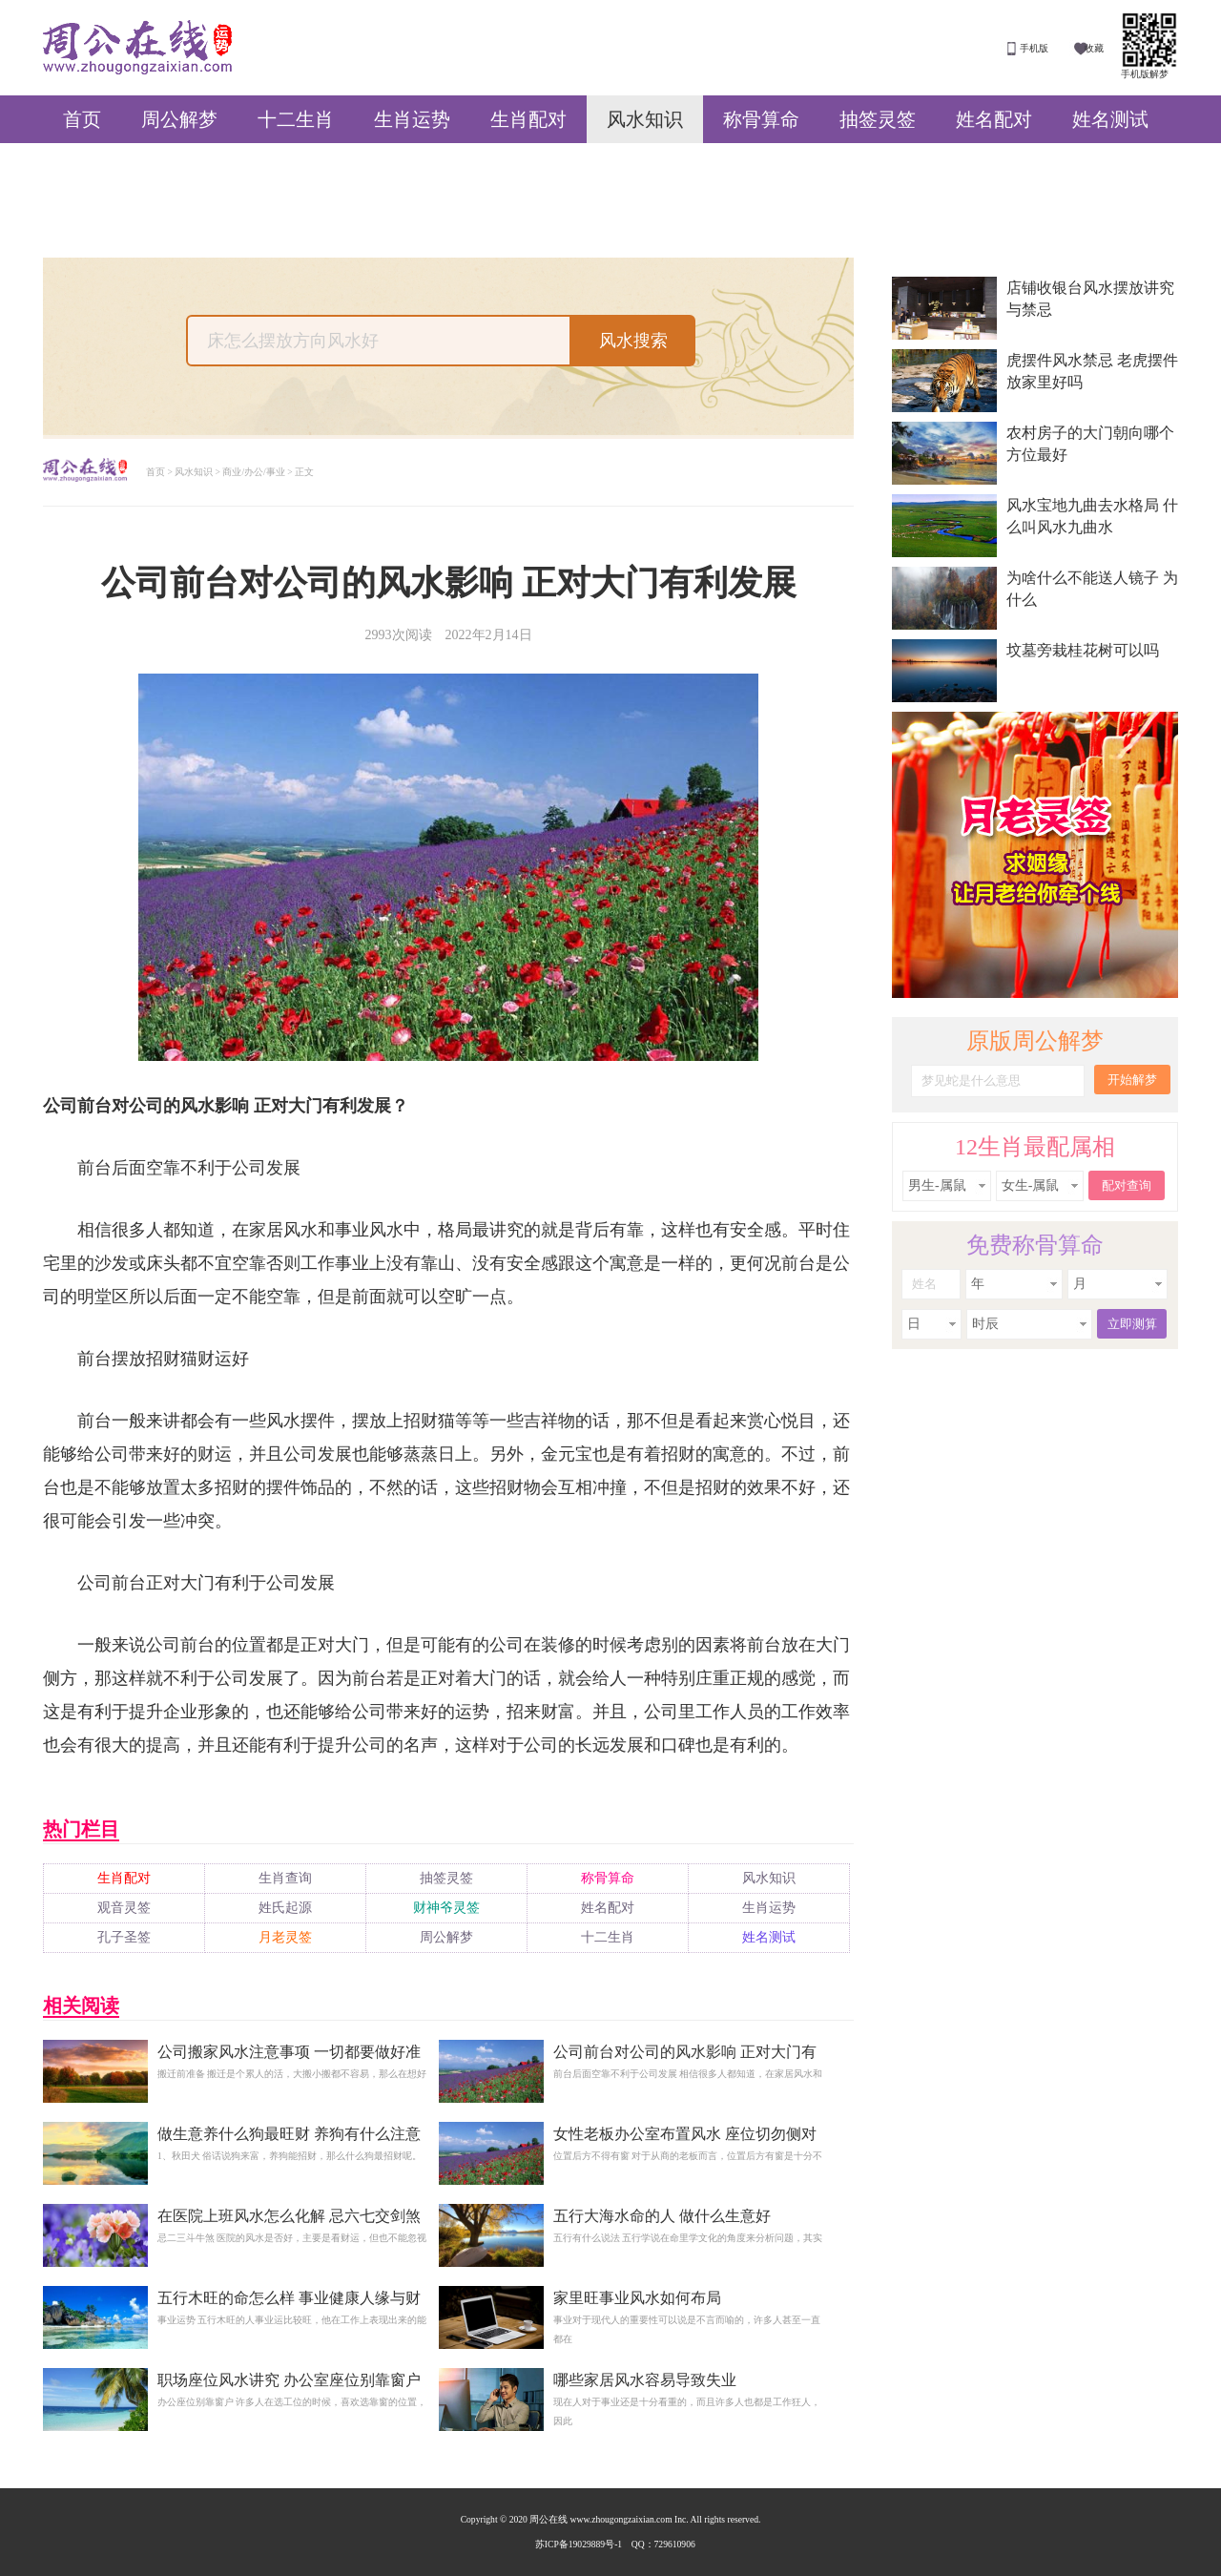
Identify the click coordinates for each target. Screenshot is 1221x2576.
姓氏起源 (285, 1908)
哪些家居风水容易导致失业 (644, 2380)
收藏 (1094, 48)
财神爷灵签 (446, 1908)
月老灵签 (285, 1937)
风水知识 (645, 119)
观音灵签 (124, 1908)
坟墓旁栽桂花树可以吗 (1082, 650)
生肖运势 (412, 119)
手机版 (1034, 48)
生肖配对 (528, 119)
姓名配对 (994, 119)
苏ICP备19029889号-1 (578, 2544)
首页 (82, 119)
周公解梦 (179, 119)
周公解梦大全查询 (85, 472)
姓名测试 (1110, 119)
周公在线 (137, 47)
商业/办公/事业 (253, 472)
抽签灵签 (877, 119)
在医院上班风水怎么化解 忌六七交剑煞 (289, 2216)
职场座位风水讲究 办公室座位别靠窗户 (289, 2380)
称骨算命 (761, 119)
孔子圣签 (124, 1937)
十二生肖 (296, 119)
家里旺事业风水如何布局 (637, 2298)
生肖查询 (285, 1878)
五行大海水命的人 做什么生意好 (662, 2216)
